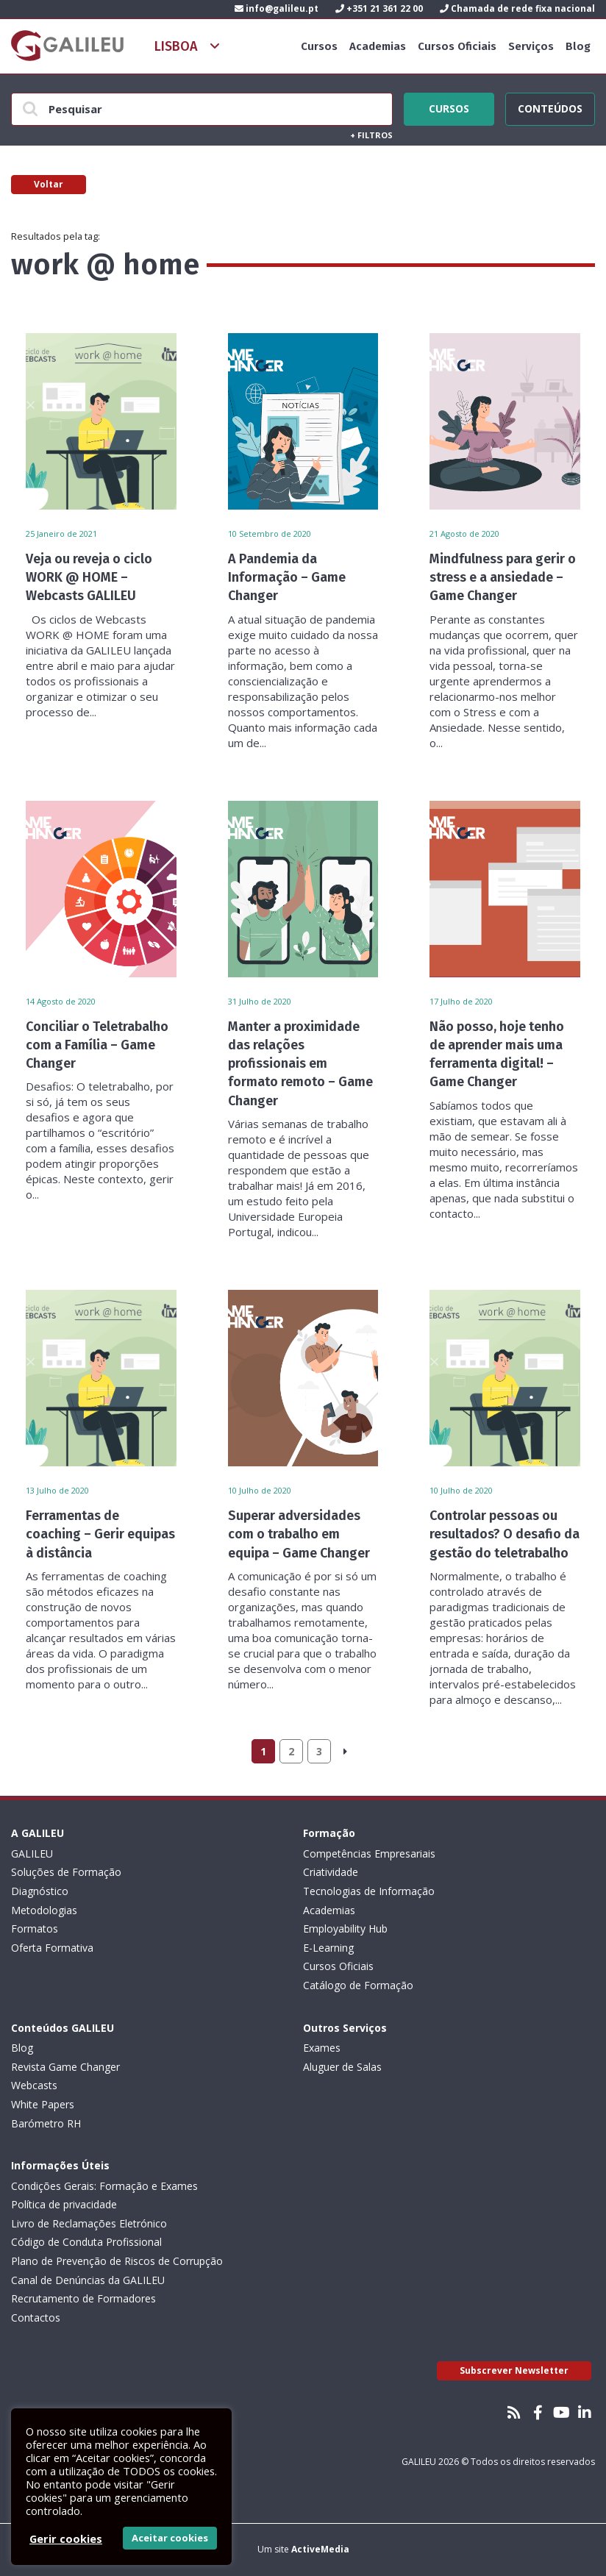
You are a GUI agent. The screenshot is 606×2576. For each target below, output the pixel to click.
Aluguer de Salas (342, 2067)
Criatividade (330, 1872)
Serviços (531, 46)
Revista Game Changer (65, 2067)
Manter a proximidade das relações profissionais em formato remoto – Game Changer (300, 1063)
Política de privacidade (64, 2204)
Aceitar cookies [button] (170, 2537)
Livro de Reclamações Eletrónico (89, 2223)
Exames (322, 2048)
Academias (377, 46)
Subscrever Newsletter (514, 2370)
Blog (578, 46)
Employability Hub (345, 1928)
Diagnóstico (39, 1891)
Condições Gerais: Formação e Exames (104, 2186)
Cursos (319, 46)
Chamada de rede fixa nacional (517, 8)
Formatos (34, 1928)
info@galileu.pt (276, 8)
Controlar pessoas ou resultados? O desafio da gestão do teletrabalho (504, 1534)
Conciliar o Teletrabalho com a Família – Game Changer (97, 1044)
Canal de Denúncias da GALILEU (88, 2280)
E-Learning (328, 1948)
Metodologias (44, 1910)
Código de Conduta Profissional (86, 2242)
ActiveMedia (320, 2549)
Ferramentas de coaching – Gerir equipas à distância (100, 1534)
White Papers (42, 2104)
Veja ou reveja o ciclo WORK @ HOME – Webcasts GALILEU (89, 577)
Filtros (371, 134)
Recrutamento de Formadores (83, 2298)
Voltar (48, 184)
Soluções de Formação (66, 1872)
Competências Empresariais (369, 1853)
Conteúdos (550, 106)
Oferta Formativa (52, 1948)
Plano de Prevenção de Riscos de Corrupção (117, 2261)
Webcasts (34, 2085)
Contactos (35, 2318)
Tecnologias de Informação (369, 1891)
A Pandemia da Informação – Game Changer (287, 577)
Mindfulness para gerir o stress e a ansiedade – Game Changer (502, 577)
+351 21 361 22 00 (379, 8)
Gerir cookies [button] (65, 2538)
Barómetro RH (46, 2123)
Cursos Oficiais (457, 46)
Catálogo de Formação (358, 1985)
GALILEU (32, 1853)
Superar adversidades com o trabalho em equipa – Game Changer (299, 1534)
